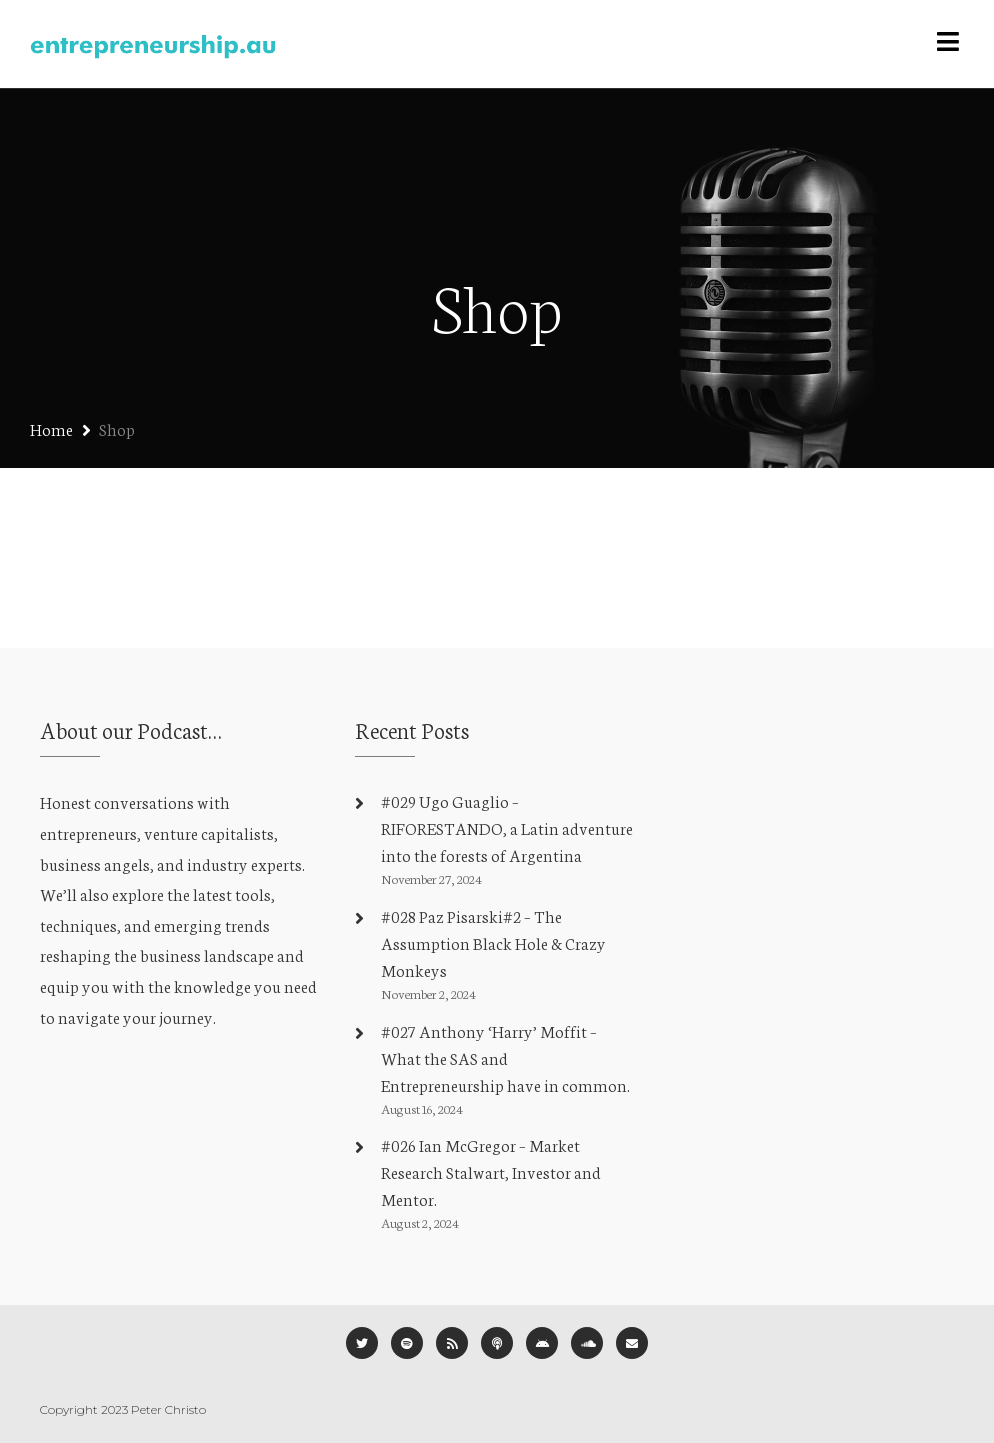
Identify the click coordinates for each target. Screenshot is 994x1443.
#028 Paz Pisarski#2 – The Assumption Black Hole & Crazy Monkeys (493, 942)
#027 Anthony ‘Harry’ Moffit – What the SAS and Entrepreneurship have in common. (505, 1057)
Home (51, 428)
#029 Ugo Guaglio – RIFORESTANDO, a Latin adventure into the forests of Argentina (507, 827)
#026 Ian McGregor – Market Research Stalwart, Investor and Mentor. (491, 1171)
